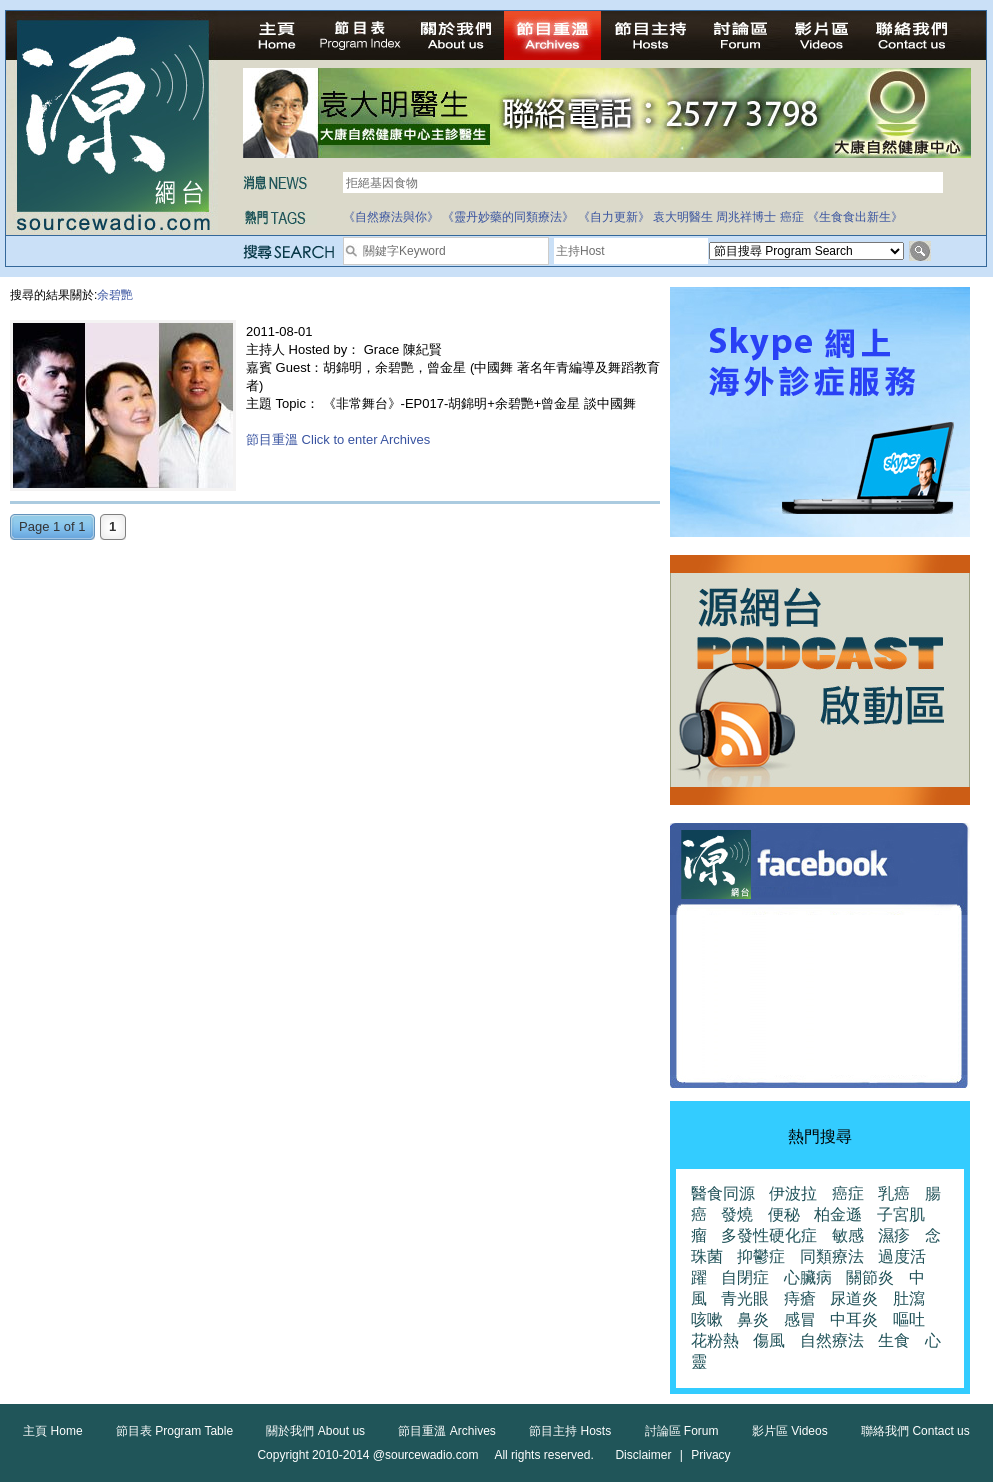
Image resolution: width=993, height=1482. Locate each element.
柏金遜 (838, 1214)
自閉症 (745, 1277)
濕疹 (894, 1235)
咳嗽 (707, 1319)
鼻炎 (753, 1319)
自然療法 (832, 1340)
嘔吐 (909, 1319)
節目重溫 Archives (446, 1431)
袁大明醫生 (683, 217)
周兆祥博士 (746, 217)
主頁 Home (52, 1431)
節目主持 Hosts (570, 1431)
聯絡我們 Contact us (915, 1431)
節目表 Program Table (174, 1431)
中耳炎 (854, 1319)
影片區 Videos (790, 1431)
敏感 (848, 1235)
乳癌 (894, 1193)
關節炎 (870, 1277)
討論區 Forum (682, 1431)
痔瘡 (800, 1298)
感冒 (800, 1319)
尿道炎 (854, 1298)
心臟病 (808, 1277)
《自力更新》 (614, 217)
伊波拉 (793, 1193)
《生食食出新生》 (855, 217)
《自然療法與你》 (391, 217)
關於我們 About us (315, 1431)
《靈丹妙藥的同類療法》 (508, 217)
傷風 (769, 1340)
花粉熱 (715, 1340)
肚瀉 (909, 1298)
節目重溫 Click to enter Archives (338, 439)
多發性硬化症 (769, 1235)
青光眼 (745, 1298)
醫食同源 (723, 1193)
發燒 (737, 1214)
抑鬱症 (761, 1256)
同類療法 (832, 1256)
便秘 (784, 1214)
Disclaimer (643, 1455)
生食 (894, 1340)
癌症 (792, 217)
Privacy (710, 1455)
